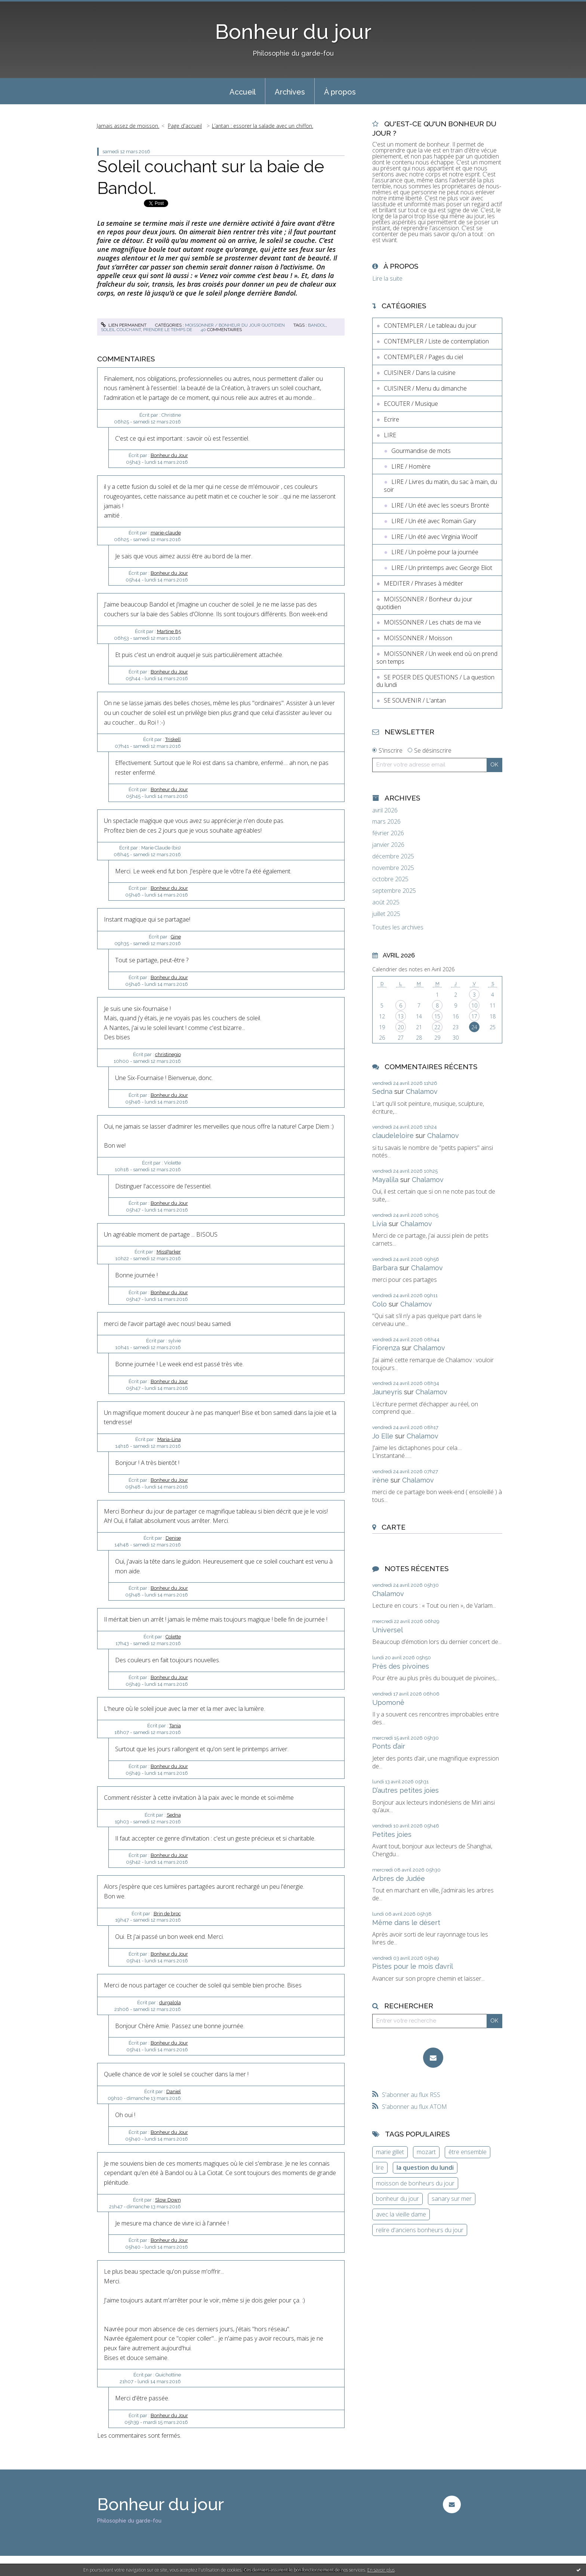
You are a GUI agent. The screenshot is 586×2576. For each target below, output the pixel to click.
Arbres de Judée (398, 1878)
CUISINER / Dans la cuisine (420, 372)
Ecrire (391, 419)
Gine (176, 937)
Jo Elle (382, 1436)
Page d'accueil (185, 125)
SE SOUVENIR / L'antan (415, 700)
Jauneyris (387, 1392)
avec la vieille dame (401, 2214)
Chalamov (422, 1091)
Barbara (385, 1268)
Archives (290, 91)
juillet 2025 (386, 914)
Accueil (242, 91)
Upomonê (388, 1702)
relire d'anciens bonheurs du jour (419, 2230)
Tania (175, 1725)
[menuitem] (242, 91)
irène (380, 1480)
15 (437, 1016)
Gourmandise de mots (421, 451)
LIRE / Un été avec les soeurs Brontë (440, 505)
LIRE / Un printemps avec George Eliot (441, 568)
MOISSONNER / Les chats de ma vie (432, 622)
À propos (340, 91)
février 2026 (388, 833)
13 (401, 1016)
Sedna (174, 1815)
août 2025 (386, 902)
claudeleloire (393, 1135)
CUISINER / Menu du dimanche (425, 388)
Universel (387, 1630)
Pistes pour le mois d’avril (412, 1966)
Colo (379, 1304)
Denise (173, 1538)
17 (474, 1016)
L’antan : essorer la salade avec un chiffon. (262, 125)
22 (437, 1027)
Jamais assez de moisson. (128, 125)
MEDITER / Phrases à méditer (423, 583)
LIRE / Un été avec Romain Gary (433, 521)
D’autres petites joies (405, 1790)
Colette (173, 1636)
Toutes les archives (397, 927)
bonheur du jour (397, 2198)
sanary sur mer (452, 2198)
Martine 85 (169, 631)
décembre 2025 (393, 856)
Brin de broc (167, 1913)
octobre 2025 (390, 879)
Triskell (173, 739)
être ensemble (467, 2152)
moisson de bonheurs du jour (415, 2183)
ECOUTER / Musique (411, 403)
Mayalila (385, 1180)
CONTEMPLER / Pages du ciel (423, 357)
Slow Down (168, 2200)
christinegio (168, 1054)
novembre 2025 (393, 868)
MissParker (169, 1252)
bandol (317, 325)
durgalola (170, 2002)
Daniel (173, 2091)
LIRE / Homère (411, 466)
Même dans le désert (406, 1922)
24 (474, 1027)
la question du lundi (425, 2167)
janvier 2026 (388, 845)
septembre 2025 (394, 891)
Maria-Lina (169, 1439)
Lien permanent (123, 325)
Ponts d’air (388, 1746)
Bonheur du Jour (169, 455)
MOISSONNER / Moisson (418, 638)
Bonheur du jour (293, 31)
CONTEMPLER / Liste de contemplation (436, 341)
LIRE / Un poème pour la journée (434, 552)
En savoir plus (381, 2570)
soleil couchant (121, 329)
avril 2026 (385, 810)
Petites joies (391, 1834)
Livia (379, 1224)
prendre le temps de (167, 329)
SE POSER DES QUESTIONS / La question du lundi (435, 681)
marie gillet (390, 2152)
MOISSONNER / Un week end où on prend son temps (436, 658)
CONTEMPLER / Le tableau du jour (430, 325)
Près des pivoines (400, 1666)
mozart (426, 2152)
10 (474, 1005)
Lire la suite (387, 278)
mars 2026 (386, 822)
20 (401, 1027)
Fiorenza (386, 1348)
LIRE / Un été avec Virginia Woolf (434, 537)
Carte (393, 1527)
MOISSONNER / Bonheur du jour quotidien (235, 325)
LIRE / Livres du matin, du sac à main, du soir (440, 486)
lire (380, 2167)
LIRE (390, 435)
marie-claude (166, 533)
